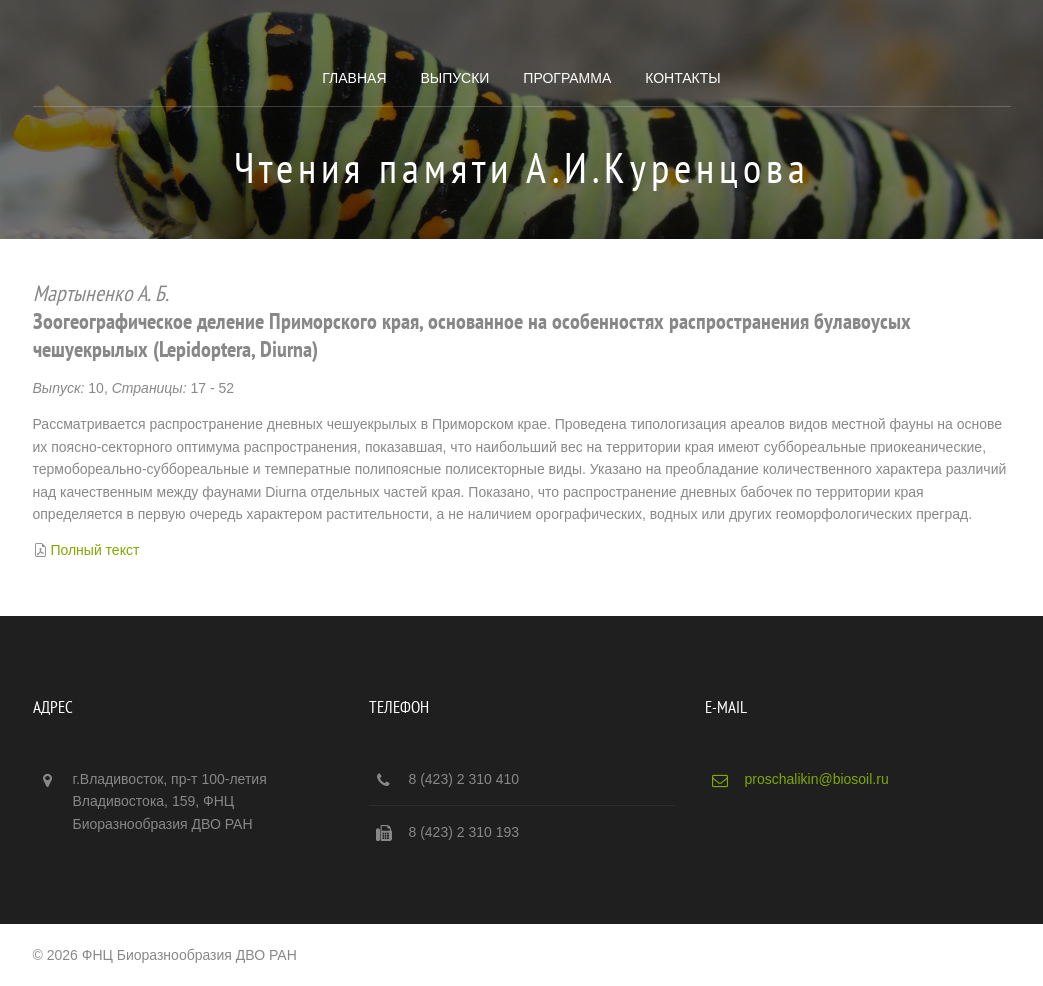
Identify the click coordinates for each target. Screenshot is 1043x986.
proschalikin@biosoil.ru (817, 779)
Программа (567, 78)
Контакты (683, 78)
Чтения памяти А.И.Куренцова (522, 167)
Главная (354, 78)
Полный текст (94, 550)
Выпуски (454, 78)
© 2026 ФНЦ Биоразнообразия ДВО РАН (165, 955)
